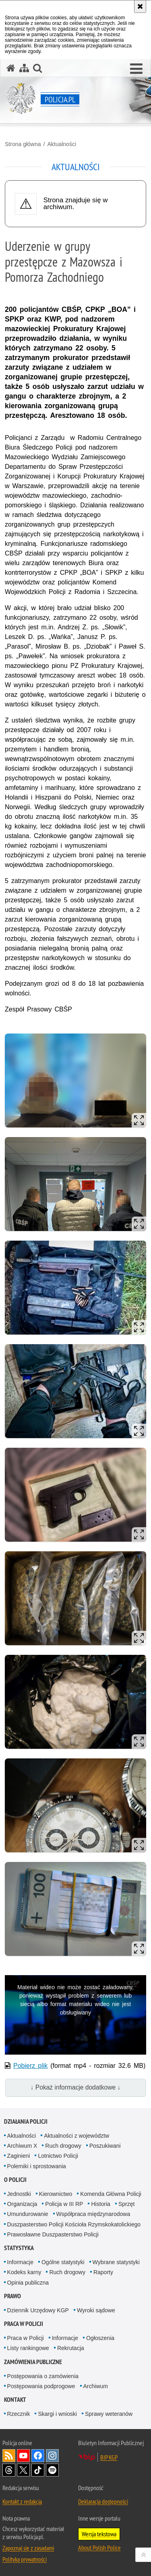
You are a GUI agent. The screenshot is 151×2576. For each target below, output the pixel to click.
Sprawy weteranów (108, 2414)
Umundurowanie (27, 2214)
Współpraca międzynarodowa (93, 2214)
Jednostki (19, 2194)
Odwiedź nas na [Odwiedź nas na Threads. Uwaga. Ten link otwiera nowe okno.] (8, 2470)
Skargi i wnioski (57, 2414)
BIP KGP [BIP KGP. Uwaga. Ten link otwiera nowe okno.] (109, 2457)
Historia (100, 2204)
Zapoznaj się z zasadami (28, 2548)
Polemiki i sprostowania (36, 2166)
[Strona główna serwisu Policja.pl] (10, 68)
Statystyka (19, 2248)
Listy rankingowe (28, 2348)
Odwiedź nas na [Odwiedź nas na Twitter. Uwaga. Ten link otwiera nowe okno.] (23, 2470)
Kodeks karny (24, 2272)
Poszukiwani (105, 2146)
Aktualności (61, 144)
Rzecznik (18, 2414)
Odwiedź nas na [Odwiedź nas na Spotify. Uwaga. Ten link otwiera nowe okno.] (52, 2470)
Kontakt (15, 2399)
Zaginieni (18, 2156)
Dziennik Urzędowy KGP (38, 2310)
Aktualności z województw (76, 2135)
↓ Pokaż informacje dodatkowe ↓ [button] (76, 2087)
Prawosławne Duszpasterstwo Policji (53, 2234)
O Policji (15, 2179)
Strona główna (23, 144)
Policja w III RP (64, 2204)
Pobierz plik (30, 2065)
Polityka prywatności (24, 2559)
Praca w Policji (23, 2324)
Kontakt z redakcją (22, 2501)
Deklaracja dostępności (103, 2501)
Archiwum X (22, 2146)
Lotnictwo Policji (58, 2156)
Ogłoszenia (100, 2338)
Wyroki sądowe (96, 2310)
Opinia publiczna (28, 2282)
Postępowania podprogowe (41, 2386)
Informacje (20, 2262)
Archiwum (95, 2386)
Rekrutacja (70, 2348)
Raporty (103, 2272)
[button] (136, 69)
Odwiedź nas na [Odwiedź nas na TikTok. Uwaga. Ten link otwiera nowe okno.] (37, 2470)
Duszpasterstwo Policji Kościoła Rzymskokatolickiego (74, 2224)
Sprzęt (126, 2204)
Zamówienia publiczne (33, 2362)
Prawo (12, 2296)
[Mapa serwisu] (24, 68)
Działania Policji (26, 2121)
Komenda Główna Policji (110, 2194)
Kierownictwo (55, 2194)
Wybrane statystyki (116, 2262)
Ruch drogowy (63, 2146)
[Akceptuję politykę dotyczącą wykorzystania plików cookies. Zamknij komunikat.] (140, 6)
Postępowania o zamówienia (43, 2376)
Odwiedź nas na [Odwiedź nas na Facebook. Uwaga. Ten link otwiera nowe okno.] (37, 2455)
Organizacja (22, 2204)
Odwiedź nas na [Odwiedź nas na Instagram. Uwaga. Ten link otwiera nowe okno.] (52, 2455)
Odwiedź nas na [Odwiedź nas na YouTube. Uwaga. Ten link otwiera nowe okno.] (23, 2455)
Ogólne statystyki (63, 2262)
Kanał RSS (8, 2455)
